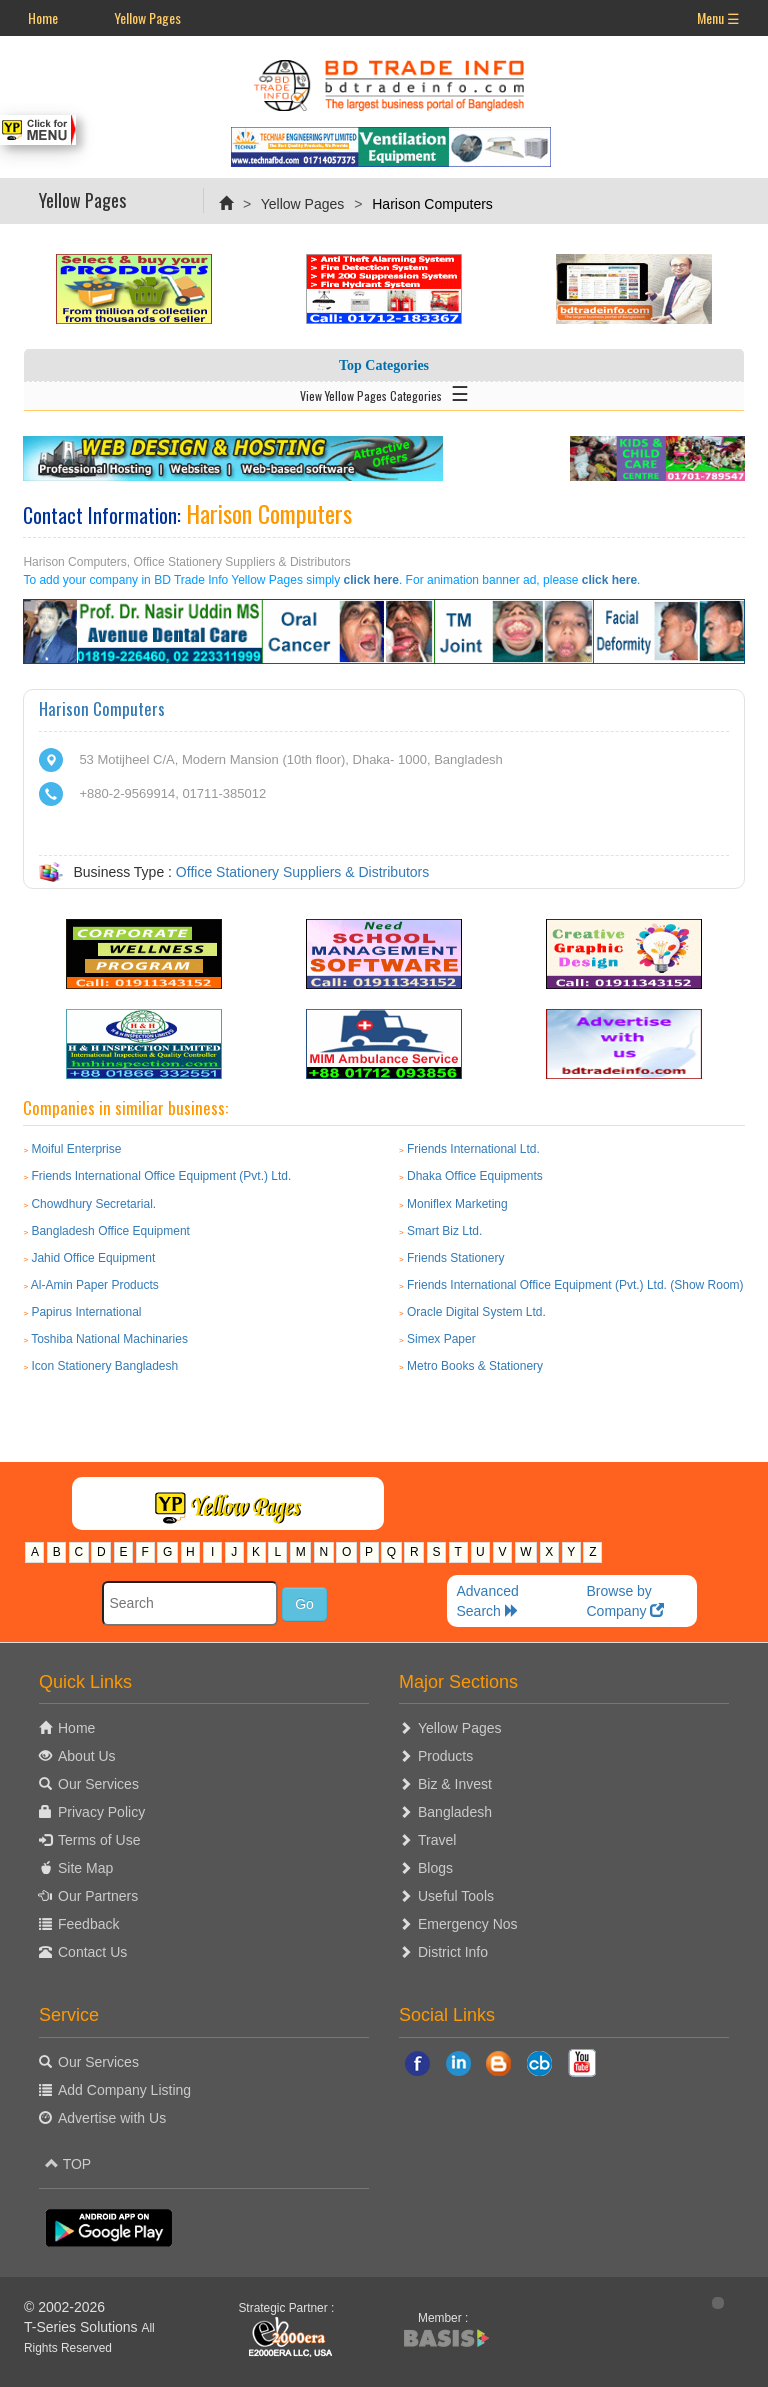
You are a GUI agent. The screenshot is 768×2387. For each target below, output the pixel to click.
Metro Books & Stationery (475, 1366)
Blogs (435, 1868)
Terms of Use (99, 1840)
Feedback (88, 1924)
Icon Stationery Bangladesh (104, 1366)
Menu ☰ (718, 17)
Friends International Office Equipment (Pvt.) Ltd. (161, 1176)
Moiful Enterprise (76, 1149)
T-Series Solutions (83, 2327)
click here (371, 580)
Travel (437, 1840)
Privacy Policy (101, 1812)
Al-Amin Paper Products (95, 1285)
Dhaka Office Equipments (475, 1176)
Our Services (98, 1784)
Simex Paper (441, 1339)
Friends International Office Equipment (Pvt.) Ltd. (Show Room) (575, 1285)
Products (445, 1756)
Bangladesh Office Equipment (110, 1231)
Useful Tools (456, 1896)
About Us (87, 1756)
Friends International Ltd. (473, 1149)
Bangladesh (455, 1812)
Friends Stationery (455, 1258)
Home (43, 17)
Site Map (85, 1868)
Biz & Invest (455, 1784)
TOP (68, 2164)
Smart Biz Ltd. (444, 1231)
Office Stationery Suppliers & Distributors (302, 872)
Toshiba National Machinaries (109, 1339)
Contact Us (92, 1952)
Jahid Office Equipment (93, 1258)
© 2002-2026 (64, 2307)
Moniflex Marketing (457, 1204)
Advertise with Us (112, 2118)
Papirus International (86, 1312)
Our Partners (98, 1896)
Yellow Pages (147, 17)
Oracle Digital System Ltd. (476, 1312)
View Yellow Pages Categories (384, 392)
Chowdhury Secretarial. (93, 1204)
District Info (453, 1952)
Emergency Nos (468, 1924)
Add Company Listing (124, 2090)
